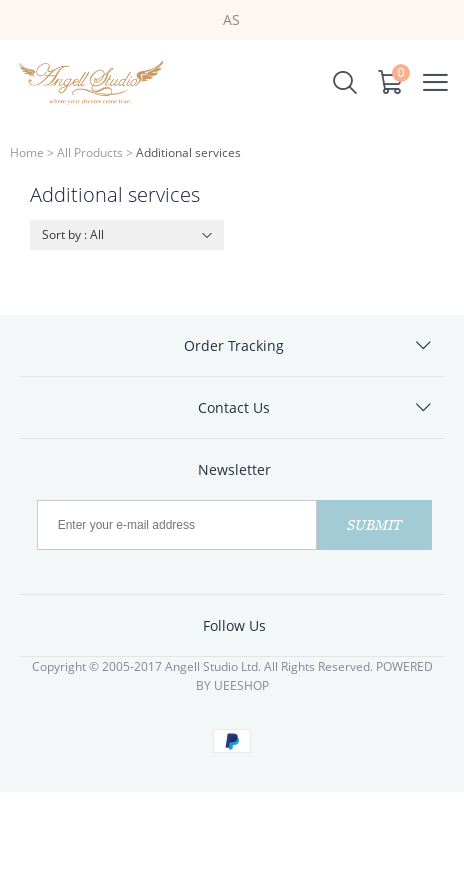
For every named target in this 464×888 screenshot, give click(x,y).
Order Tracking (234, 345)
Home (27, 152)
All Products (90, 152)
